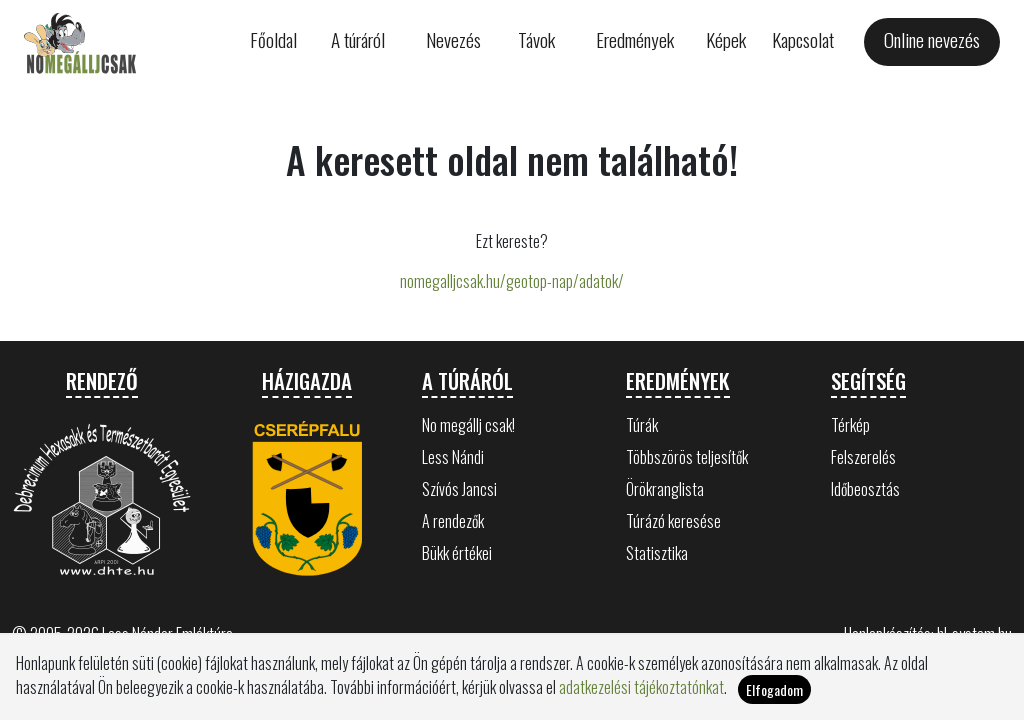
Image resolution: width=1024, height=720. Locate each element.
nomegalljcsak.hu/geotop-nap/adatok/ (512, 281)
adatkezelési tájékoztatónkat (641, 687)
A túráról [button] (358, 39)
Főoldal (273, 39)
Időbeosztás (865, 489)
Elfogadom (774, 689)
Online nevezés (932, 39)
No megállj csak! (468, 425)
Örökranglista (665, 489)
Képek (726, 39)
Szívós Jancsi (459, 489)
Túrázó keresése (673, 521)
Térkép (850, 425)
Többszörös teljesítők (687, 457)
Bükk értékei (457, 553)
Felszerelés (863, 457)
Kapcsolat (803, 39)
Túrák (642, 425)
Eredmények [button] (635, 39)
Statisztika (657, 553)
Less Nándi (453, 457)
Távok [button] (536, 39)
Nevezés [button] (453, 39)
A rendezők (453, 521)
